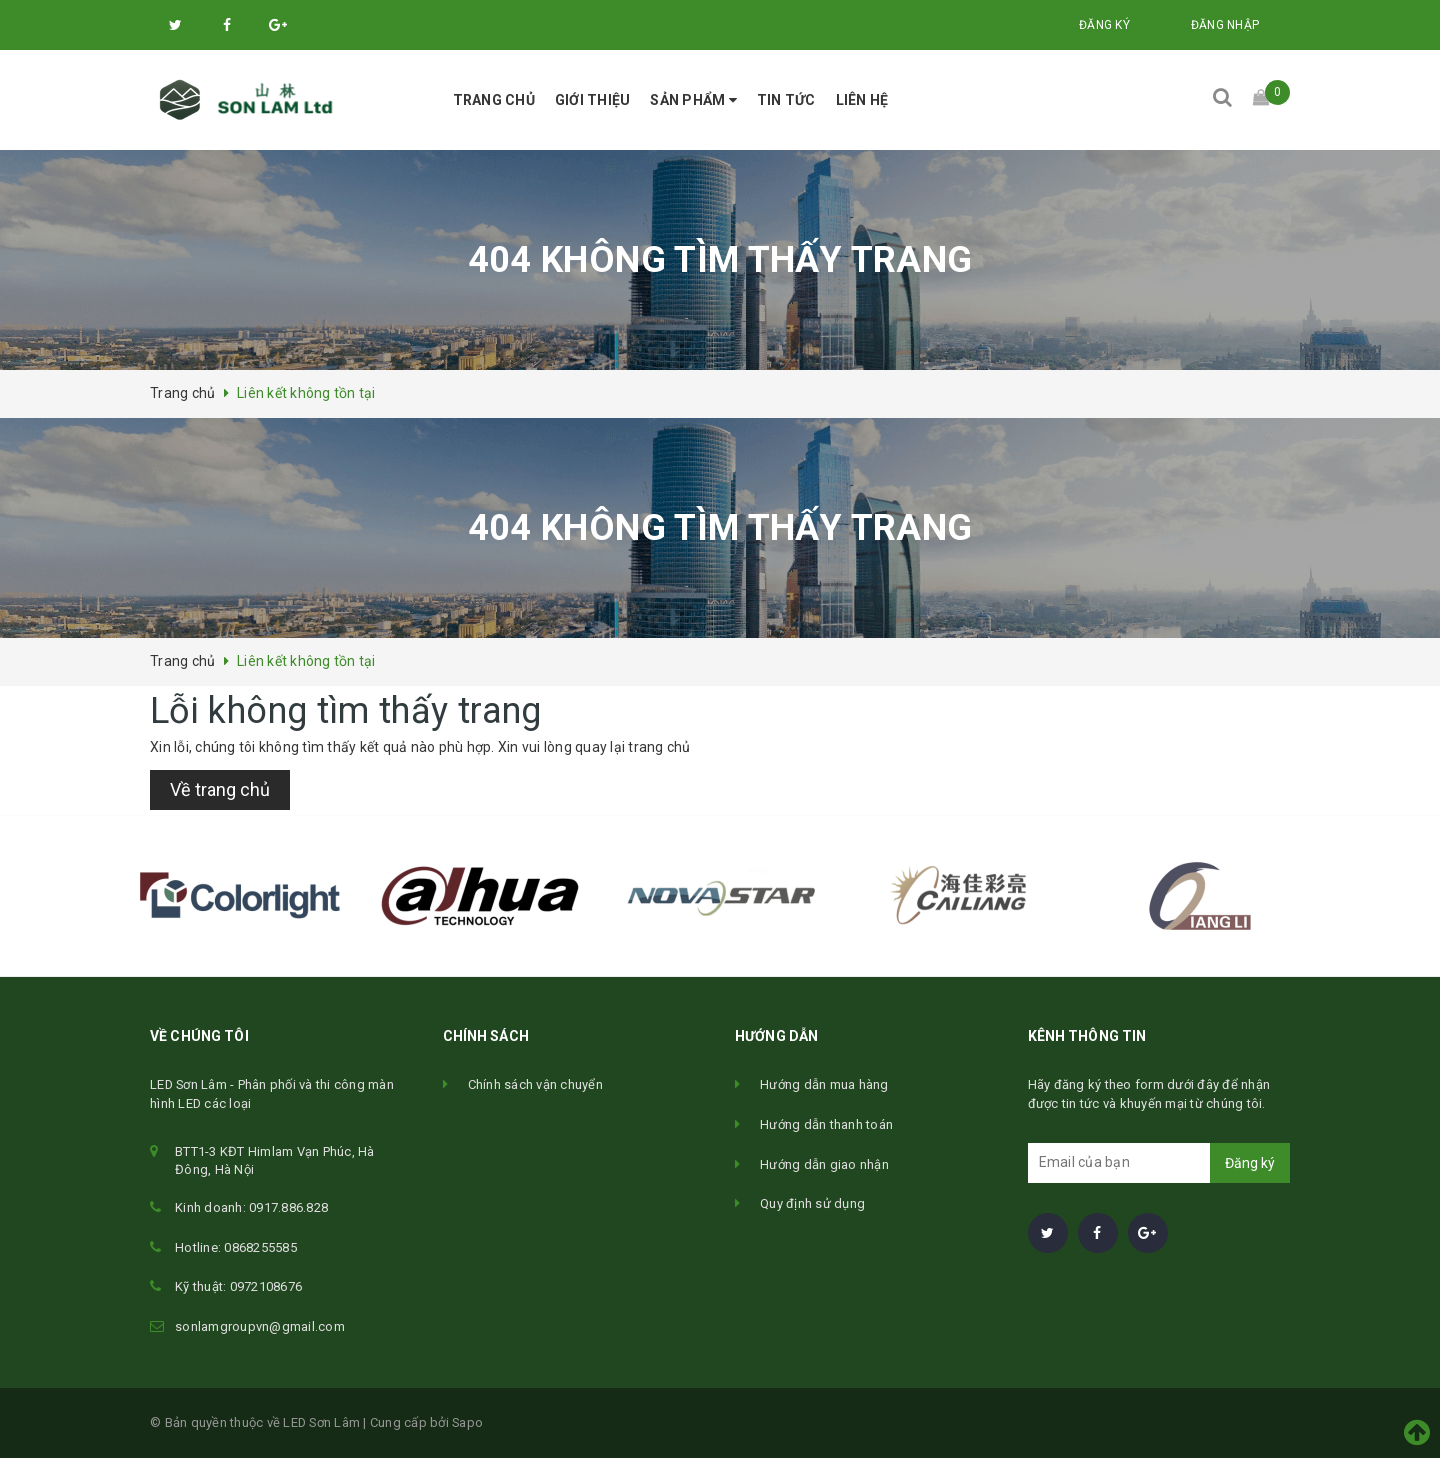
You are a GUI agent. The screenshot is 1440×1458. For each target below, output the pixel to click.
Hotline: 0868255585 (236, 1247)
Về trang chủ (220, 789)
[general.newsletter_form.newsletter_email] (1159, 1163)
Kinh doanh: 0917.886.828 (251, 1207)
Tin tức (786, 100)
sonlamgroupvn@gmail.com (260, 1326)
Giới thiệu (593, 100)
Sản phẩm (693, 100)
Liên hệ (862, 100)
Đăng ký (1104, 25)
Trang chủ (494, 100)
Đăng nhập (1225, 25)
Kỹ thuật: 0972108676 (238, 1286)
